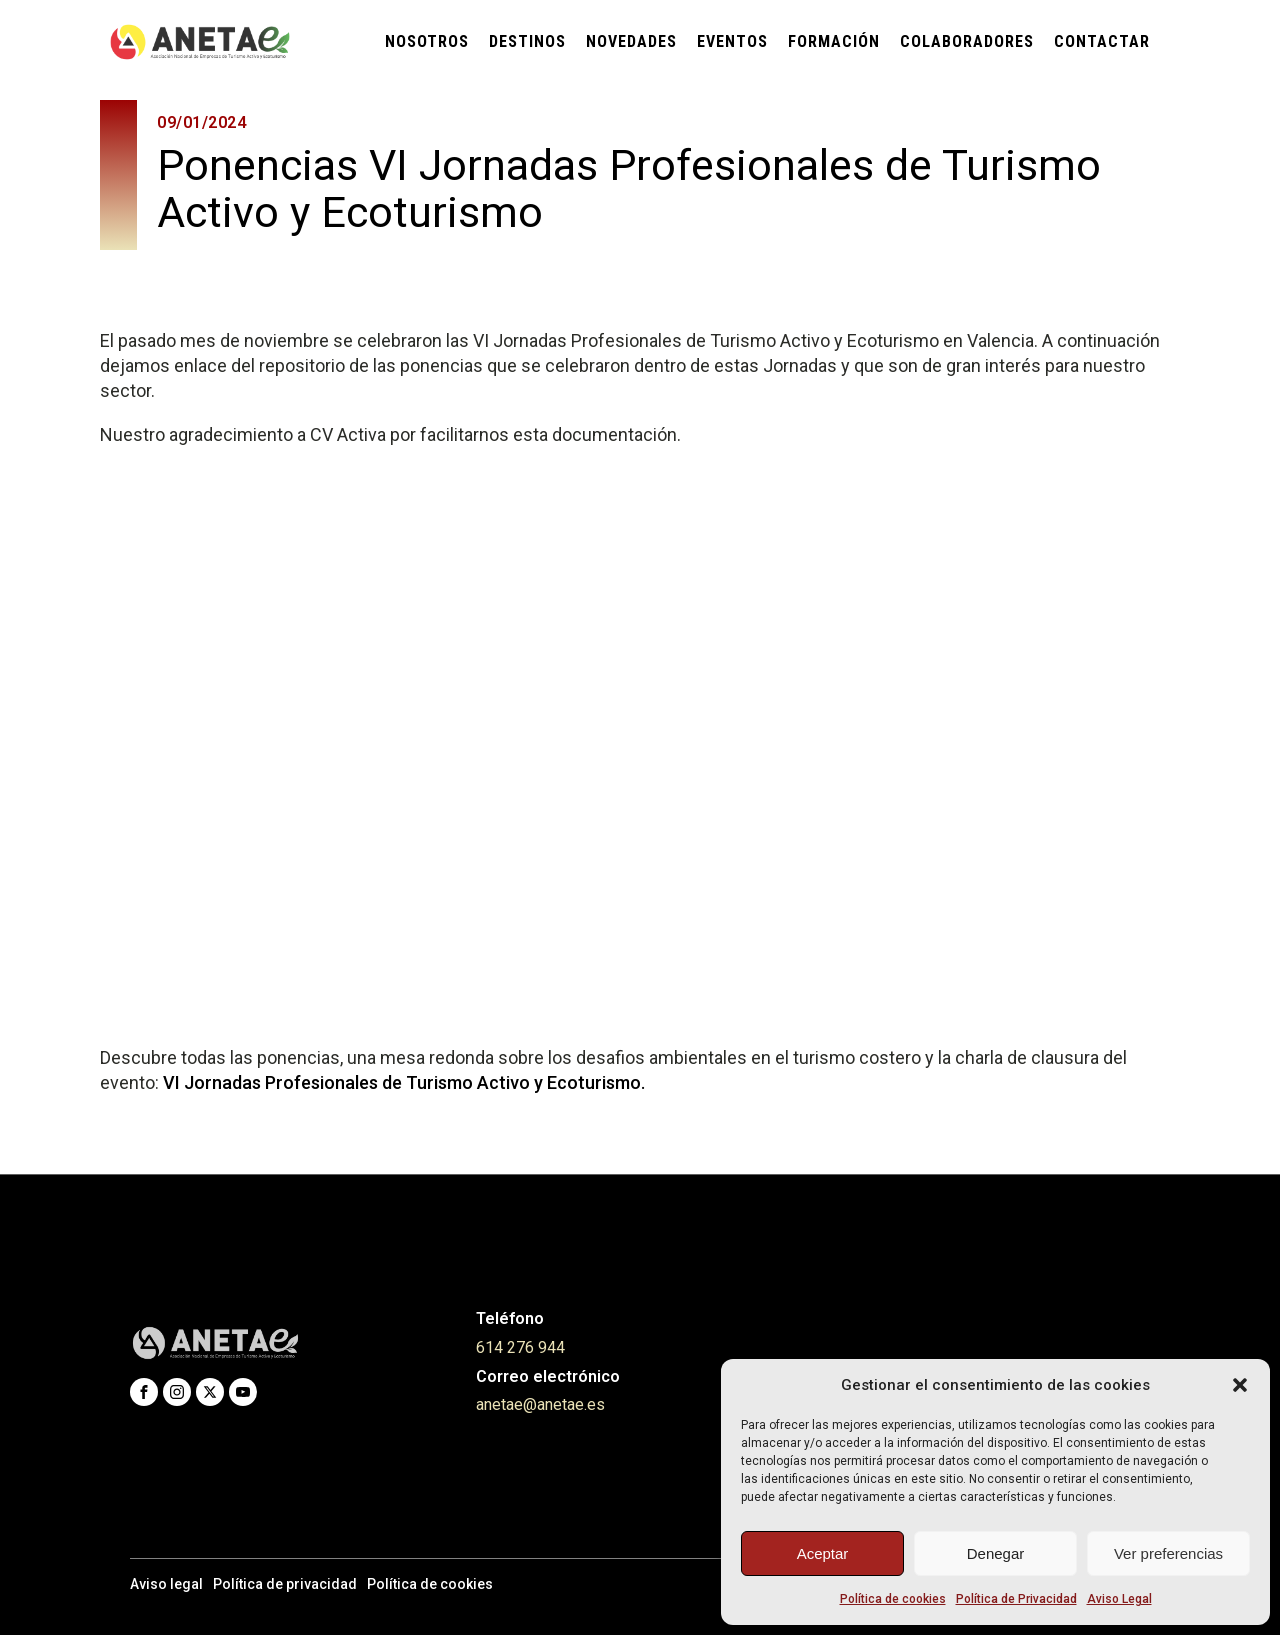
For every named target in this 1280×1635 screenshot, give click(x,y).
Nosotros (427, 41)
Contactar (1102, 41)
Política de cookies (893, 1599)
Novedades (631, 41)
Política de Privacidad (1016, 1599)
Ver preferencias (1168, 1553)
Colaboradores (967, 41)
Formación (834, 41)
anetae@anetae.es (540, 1404)
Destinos (527, 41)
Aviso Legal (1119, 1599)
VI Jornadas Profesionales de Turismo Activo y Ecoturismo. (404, 1082)
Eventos (732, 41)
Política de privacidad (285, 1584)
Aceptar (823, 1553)
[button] (1240, 1385)
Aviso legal (166, 1584)
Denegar (996, 1553)
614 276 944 (520, 1347)
